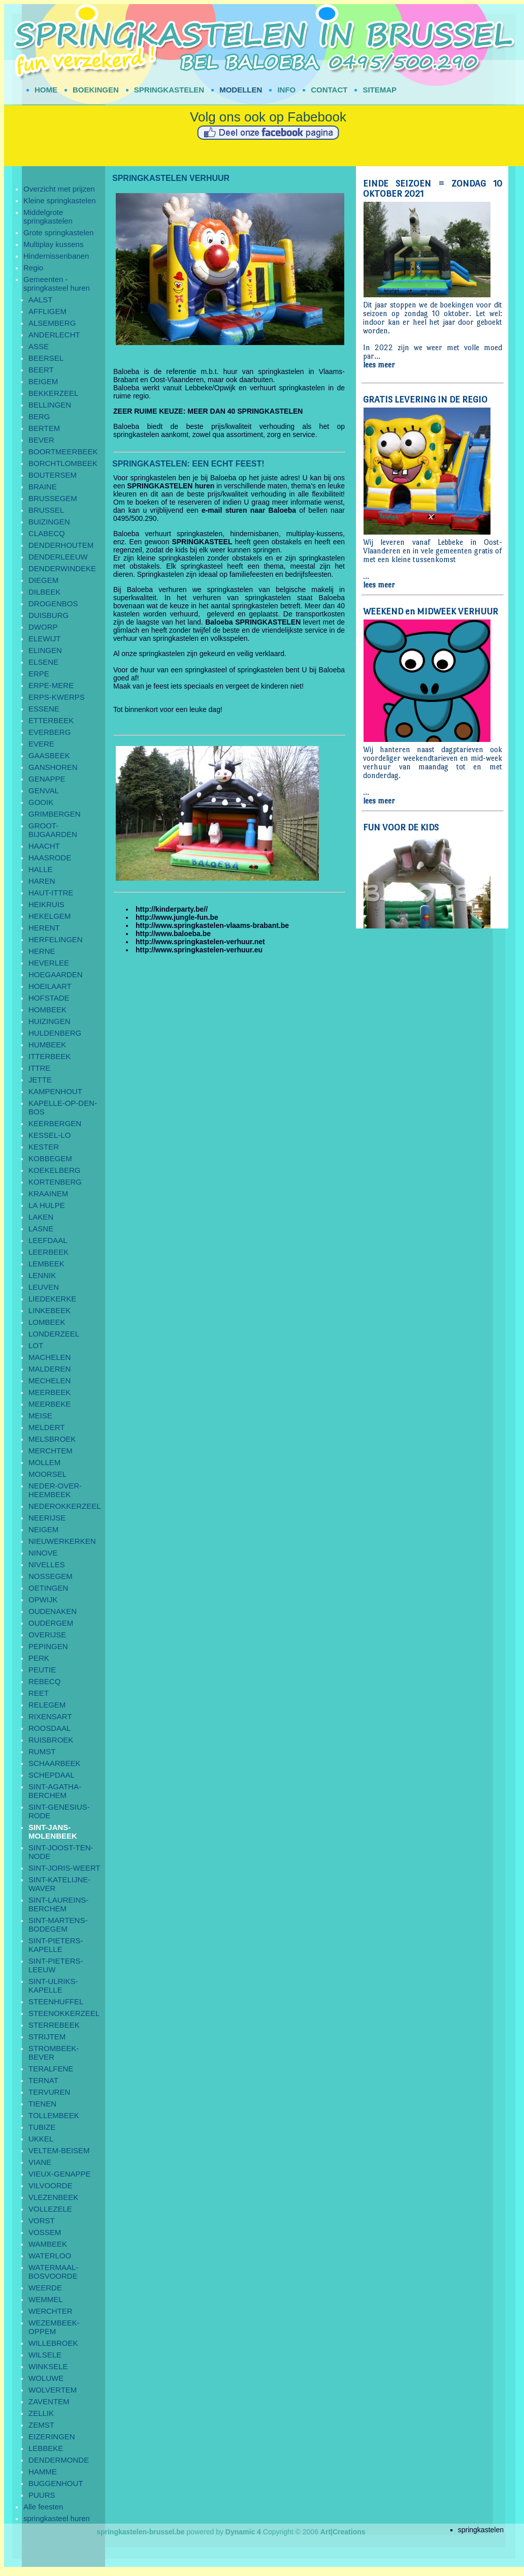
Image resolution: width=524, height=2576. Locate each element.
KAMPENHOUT (55, 1091)
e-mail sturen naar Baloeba (249, 510)
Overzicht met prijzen (59, 188)
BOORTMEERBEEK (62, 451)
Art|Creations (343, 2532)
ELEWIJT (44, 638)
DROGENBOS (53, 603)
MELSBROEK (52, 1439)
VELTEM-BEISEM (59, 2150)
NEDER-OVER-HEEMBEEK (55, 1490)
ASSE (38, 346)
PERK (38, 1658)
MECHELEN (49, 1380)
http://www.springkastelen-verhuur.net (200, 942)
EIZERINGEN (51, 2436)
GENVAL (43, 790)
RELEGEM (47, 1704)
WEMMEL (45, 2299)
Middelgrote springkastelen (48, 216)
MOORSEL (47, 1474)
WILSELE (44, 2354)
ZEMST (41, 2424)
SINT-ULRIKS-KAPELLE (53, 1985)
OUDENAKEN (52, 1611)
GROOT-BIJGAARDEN (52, 830)
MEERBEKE (49, 1404)
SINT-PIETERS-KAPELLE (55, 1944)
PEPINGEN (48, 1646)
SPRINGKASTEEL (202, 542)
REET (38, 1693)
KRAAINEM (48, 1193)
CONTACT (329, 89)
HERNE (41, 951)
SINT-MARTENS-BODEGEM (57, 1924)
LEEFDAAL (48, 1240)
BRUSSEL (46, 510)
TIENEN (42, 2103)
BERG (39, 416)
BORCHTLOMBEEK (62, 463)
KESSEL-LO (49, 1135)
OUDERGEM (50, 1623)
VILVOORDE (50, 2185)
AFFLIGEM (47, 311)
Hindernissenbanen (56, 256)
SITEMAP (380, 89)
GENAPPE (47, 778)
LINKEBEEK (49, 1310)
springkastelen (481, 2530)
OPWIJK (43, 1599)
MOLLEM (44, 1462)
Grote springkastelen (58, 232)
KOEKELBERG (54, 1170)
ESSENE (43, 708)
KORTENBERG (55, 1181)
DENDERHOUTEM (60, 545)
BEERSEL (45, 358)
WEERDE (45, 2287)
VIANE (39, 2162)
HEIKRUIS (46, 904)
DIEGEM (43, 580)
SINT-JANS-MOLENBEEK (52, 1831)
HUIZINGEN (49, 1021)
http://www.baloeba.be (173, 933)
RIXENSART (50, 1716)
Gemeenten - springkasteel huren (56, 283)
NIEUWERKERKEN (62, 1541)
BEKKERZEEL (53, 393)
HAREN (41, 881)
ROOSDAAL (49, 1728)
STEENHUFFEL (55, 2001)
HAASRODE (49, 857)
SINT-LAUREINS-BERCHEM (58, 1904)
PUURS (41, 2495)
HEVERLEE (48, 962)
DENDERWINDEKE (62, 568)
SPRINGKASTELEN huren (170, 486)
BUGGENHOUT (55, 2483)
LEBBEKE (45, 2448)
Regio (33, 267)
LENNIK (42, 1275)
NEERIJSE (47, 1517)
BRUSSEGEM (52, 498)
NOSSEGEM (50, 1576)
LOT (35, 1345)
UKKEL (40, 2138)
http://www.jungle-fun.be (177, 917)
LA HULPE (46, 1205)
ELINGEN (45, 650)
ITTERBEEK (49, 1056)
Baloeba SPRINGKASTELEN (253, 622)
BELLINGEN (49, 404)
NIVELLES (46, 1564)
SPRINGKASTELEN (169, 89)
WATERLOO (49, 2255)
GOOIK (40, 802)
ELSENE (43, 662)
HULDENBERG (54, 1033)
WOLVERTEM (52, 2389)
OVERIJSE (47, 1634)
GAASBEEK (49, 755)
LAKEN (40, 1217)
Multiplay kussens (53, 244)
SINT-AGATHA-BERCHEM (54, 1790)
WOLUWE (45, 2378)
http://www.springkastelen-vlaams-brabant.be (212, 925)
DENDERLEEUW (58, 556)
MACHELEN (49, 1357)
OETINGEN (48, 1588)
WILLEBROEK (53, 2343)
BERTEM (44, 428)
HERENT (44, 927)
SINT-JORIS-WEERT (64, 1868)
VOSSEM (44, 2232)
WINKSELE (48, 2366)
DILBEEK (44, 591)
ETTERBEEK (51, 720)
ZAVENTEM (49, 2401)
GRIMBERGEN (54, 814)
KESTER (43, 1146)
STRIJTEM (47, 2036)
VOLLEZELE (50, 2209)
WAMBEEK (47, 2244)
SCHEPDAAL (51, 1775)
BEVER (41, 440)
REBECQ (44, 1681)
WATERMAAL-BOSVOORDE (53, 2271)
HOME (46, 89)
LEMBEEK (46, 1263)
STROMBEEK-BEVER (53, 2052)
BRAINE (42, 486)
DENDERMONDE (58, 2460)
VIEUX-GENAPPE (59, 2173)
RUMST (41, 1751)
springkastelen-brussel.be (140, 2532)
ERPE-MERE (51, 685)
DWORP (43, 627)
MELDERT (46, 1427)
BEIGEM (43, 381)
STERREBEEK (54, 2025)
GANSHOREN (53, 767)
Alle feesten (43, 2506)
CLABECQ (46, 533)
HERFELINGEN (55, 939)
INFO (286, 89)
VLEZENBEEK (53, 2197)
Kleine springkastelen (59, 200)
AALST (40, 299)
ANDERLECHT (54, 334)
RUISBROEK (50, 1739)
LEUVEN (43, 1287)
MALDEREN (49, 1368)
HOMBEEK (47, 1009)
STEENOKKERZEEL (64, 2013)
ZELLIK (41, 2413)
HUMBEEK (47, 1044)
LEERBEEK (48, 1252)
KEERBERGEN (54, 1123)
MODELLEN (240, 89)
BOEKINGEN (96, 89)
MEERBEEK (49, 1392)
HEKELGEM (49, 916)
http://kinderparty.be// (172, 909)
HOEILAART (50, 986)
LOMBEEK (47, 1322)
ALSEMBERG (52, 323)
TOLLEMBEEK (53, 2115)
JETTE (40, 1079)
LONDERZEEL (53, 1333)
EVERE (41, 743)
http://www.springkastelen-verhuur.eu (199, 950)
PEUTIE (42, 1669)
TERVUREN (49, 2092)
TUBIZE (41, 2127)
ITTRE (39, 1068)
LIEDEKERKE (52, 1298)
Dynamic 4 (243, 2532)
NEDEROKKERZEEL (64, 1506)
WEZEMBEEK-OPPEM (54, 2327)
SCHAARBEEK (54, 1763)
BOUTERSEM (52, 475)
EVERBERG (49, 732)
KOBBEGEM (50, 1158)
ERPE (38, 673)
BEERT (41, 369)
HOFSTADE (49, 998)
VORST (41, 2220)
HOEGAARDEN (55, 974)
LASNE (40, 1228)
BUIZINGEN (49, 521)
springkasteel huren (56, 2518)
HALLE (40, 869)
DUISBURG (48, 615)
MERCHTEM (50, 1450)
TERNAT (43, 2080)
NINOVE (43, 1552)
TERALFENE (50, 2068)
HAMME (42, 2471)
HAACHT (44, 846)
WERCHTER (50, 2311)
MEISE (40, 1415)
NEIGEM (43, 1529)
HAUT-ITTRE (50, 892)
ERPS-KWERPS (56, 697)
